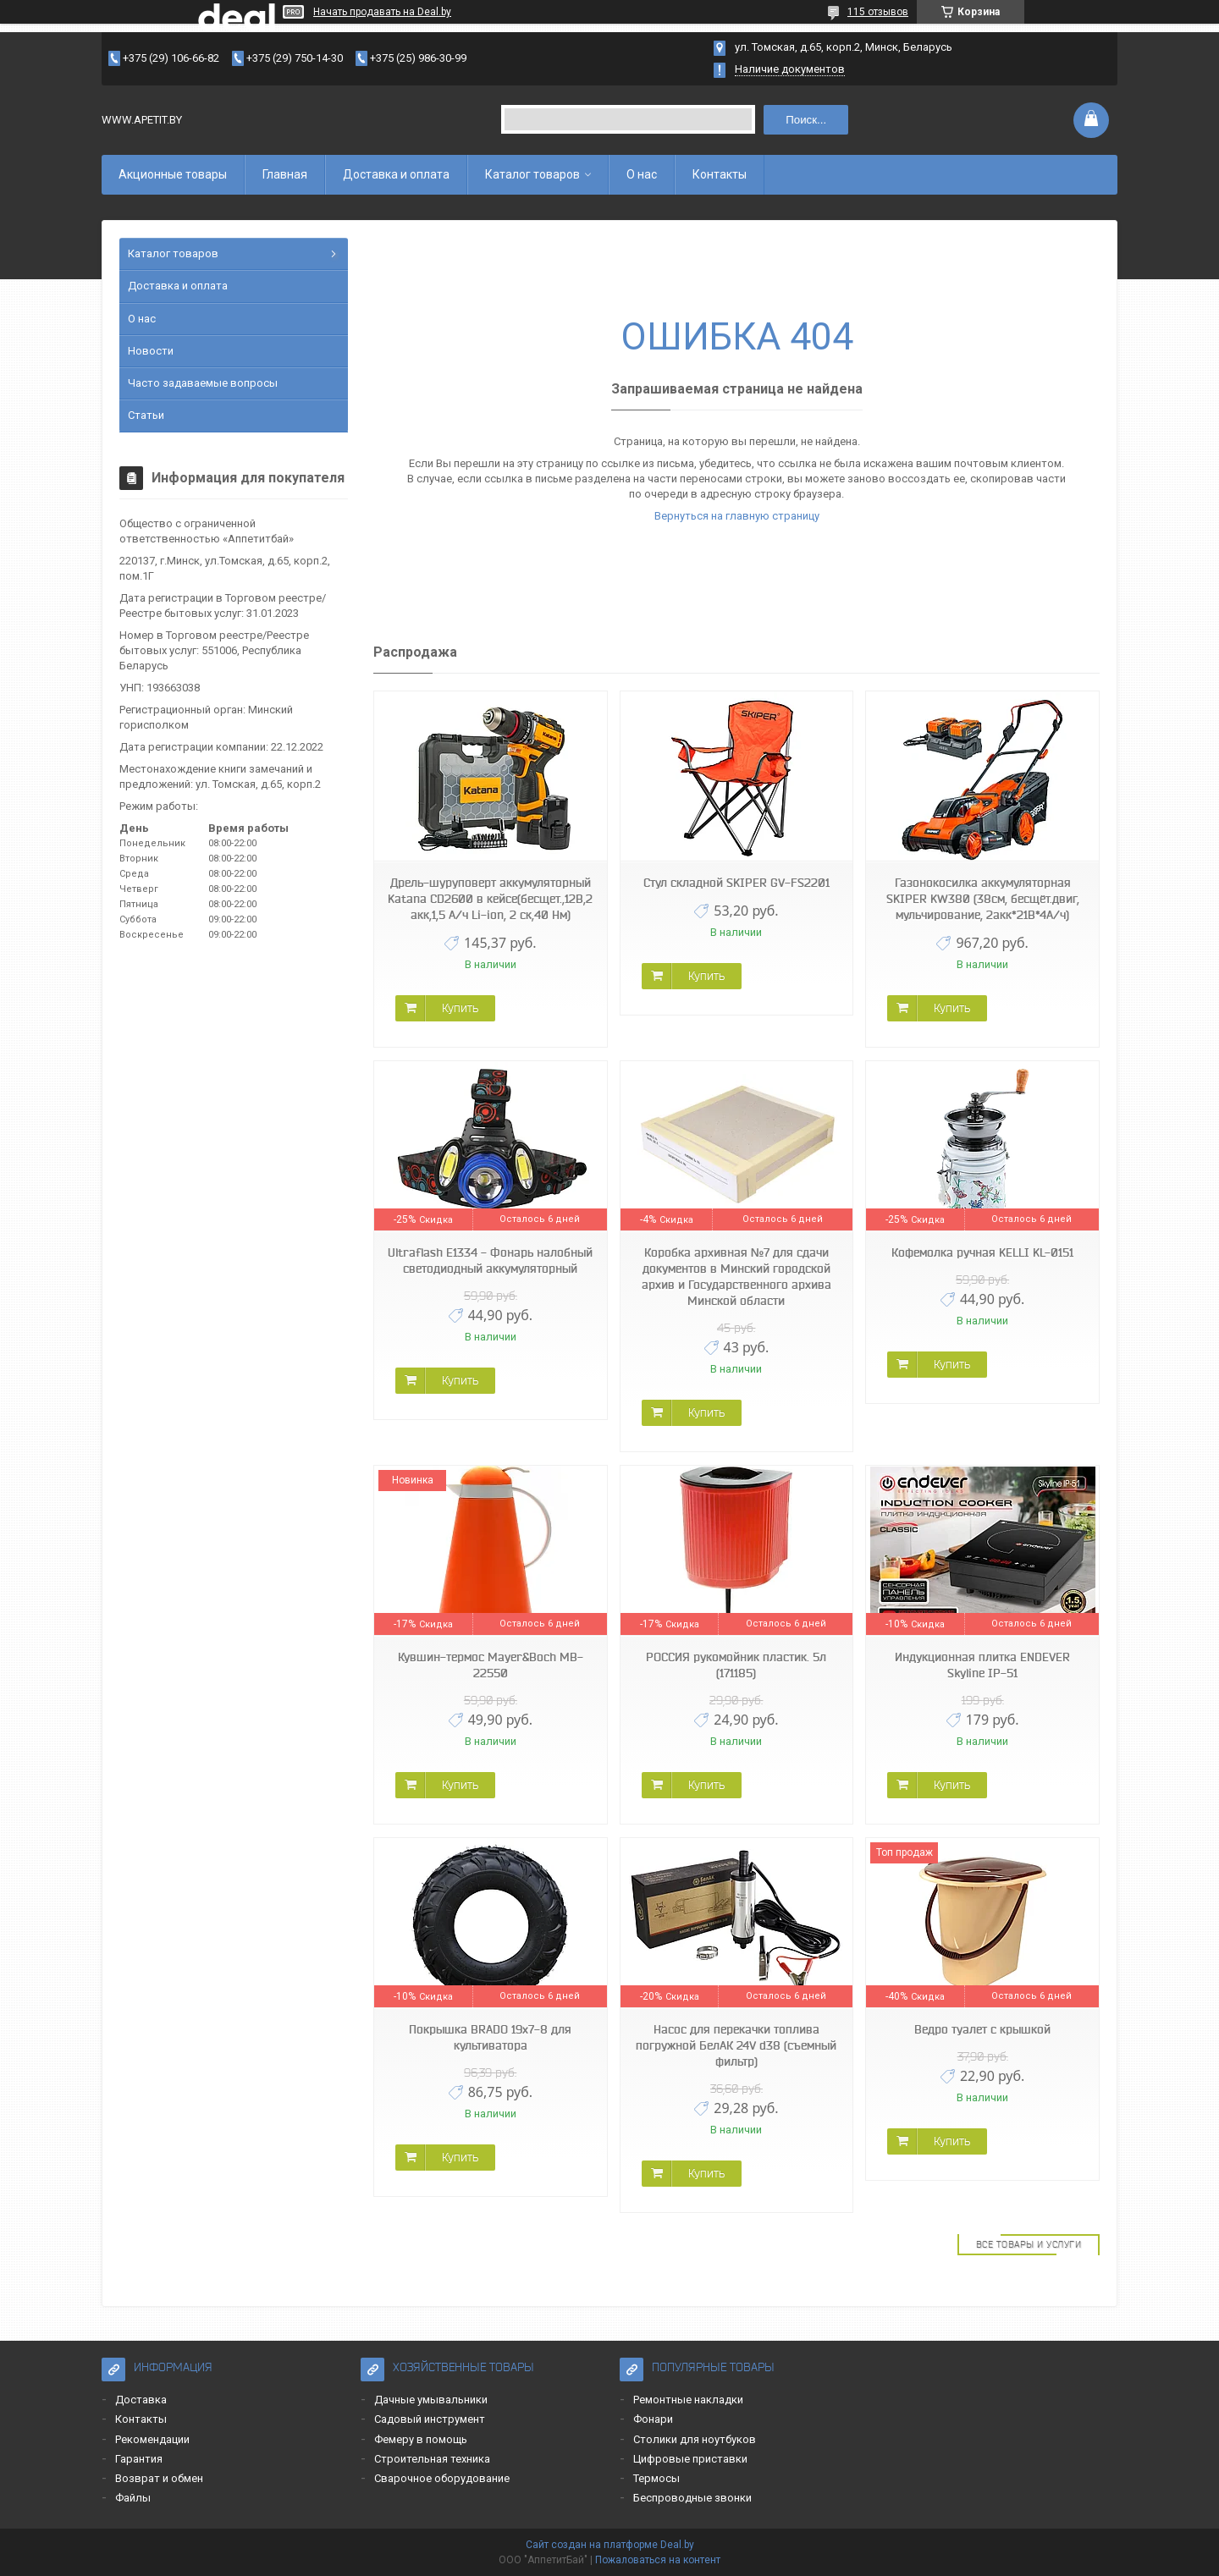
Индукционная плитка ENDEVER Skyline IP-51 (982, 1665)
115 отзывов (877, 12)
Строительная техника (432, 2458)
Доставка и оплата (396, 174)
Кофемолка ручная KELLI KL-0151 (982, 1252)
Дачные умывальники (431, 2399)
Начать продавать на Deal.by (382, 12)
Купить (460, 1008)
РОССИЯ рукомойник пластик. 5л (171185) (736, 1665)
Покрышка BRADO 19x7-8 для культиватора (490, 2037)
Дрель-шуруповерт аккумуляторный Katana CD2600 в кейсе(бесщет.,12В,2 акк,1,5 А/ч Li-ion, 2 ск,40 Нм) (490, 899)
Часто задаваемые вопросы (203, 383)
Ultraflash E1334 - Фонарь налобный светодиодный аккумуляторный (490, 1260)
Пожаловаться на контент (657, 2560)
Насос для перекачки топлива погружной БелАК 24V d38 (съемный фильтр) (736, 2045)
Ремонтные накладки (688, 2399)
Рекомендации (152, 2439)
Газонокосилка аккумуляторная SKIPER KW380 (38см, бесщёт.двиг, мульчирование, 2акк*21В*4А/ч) (982, 899)
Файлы (133, 2497)
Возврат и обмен (159, 2478)
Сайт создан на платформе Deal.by (610, 2545)
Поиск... (806, 119)
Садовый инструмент (429, 2419)
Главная (284, 174)
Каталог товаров (532, 174)
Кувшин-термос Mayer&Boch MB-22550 (490, 1665)
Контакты (719, 174)
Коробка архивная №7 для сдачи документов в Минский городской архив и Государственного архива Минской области (736, 1276)
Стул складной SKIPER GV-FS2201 (736, 882)
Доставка (141, 2399)
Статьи (146, 415)
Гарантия (139, 2458)
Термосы (656, 2478)
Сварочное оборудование (442, 2478)
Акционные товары (173, 174)
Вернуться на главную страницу (736, 515)
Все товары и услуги (1029, 2244)
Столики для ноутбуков (694, 2439)
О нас (641, 174)
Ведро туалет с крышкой (982, 2029)
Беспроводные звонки (692, 2497)
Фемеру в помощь (420, 2439)
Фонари (653, 2419)
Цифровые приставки (690, 2458)
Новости (151, 350)
